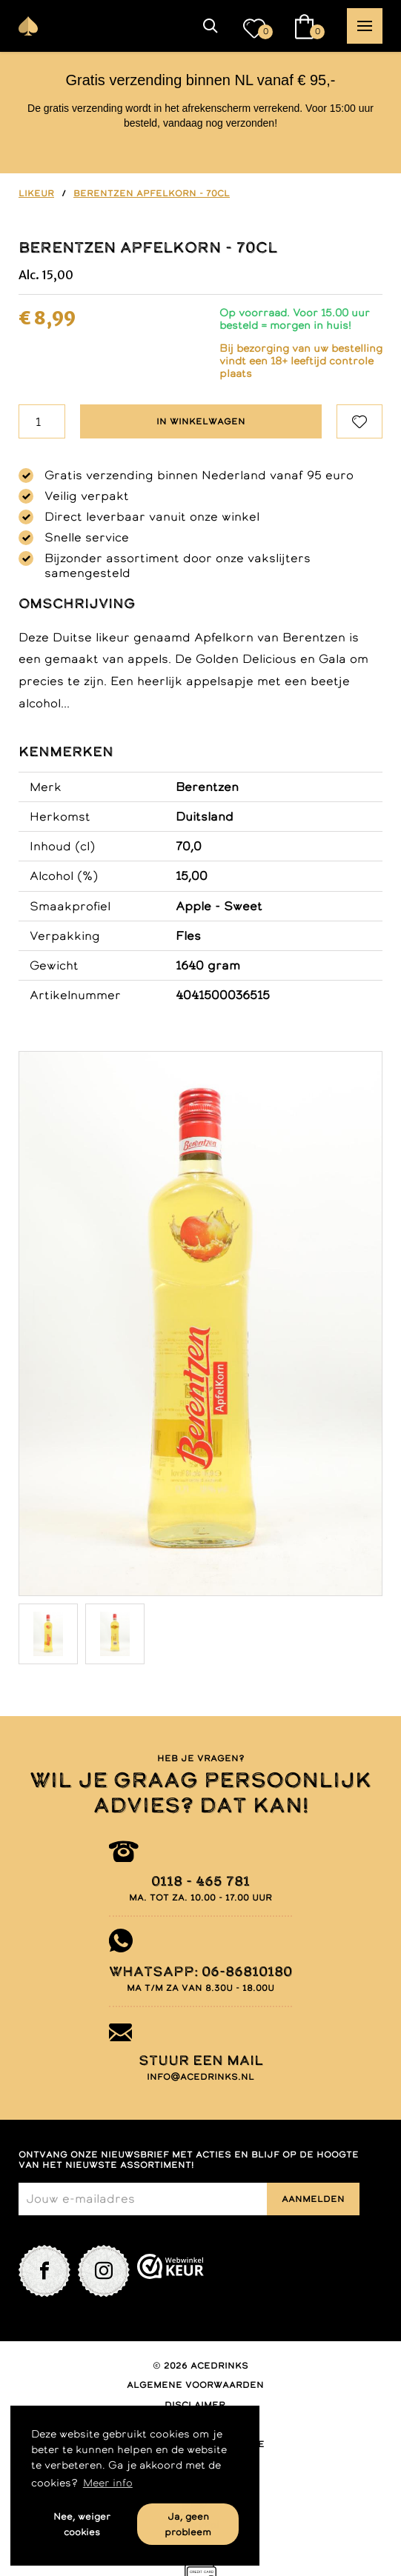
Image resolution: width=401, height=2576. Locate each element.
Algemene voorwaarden (195, 2385)
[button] (210, 26)
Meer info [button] (108, 2482)
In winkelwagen (200, 421)
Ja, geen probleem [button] (188, 2524)
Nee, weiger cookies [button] (81, 2524)
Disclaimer (195, 2405)
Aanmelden (313, 2199)
